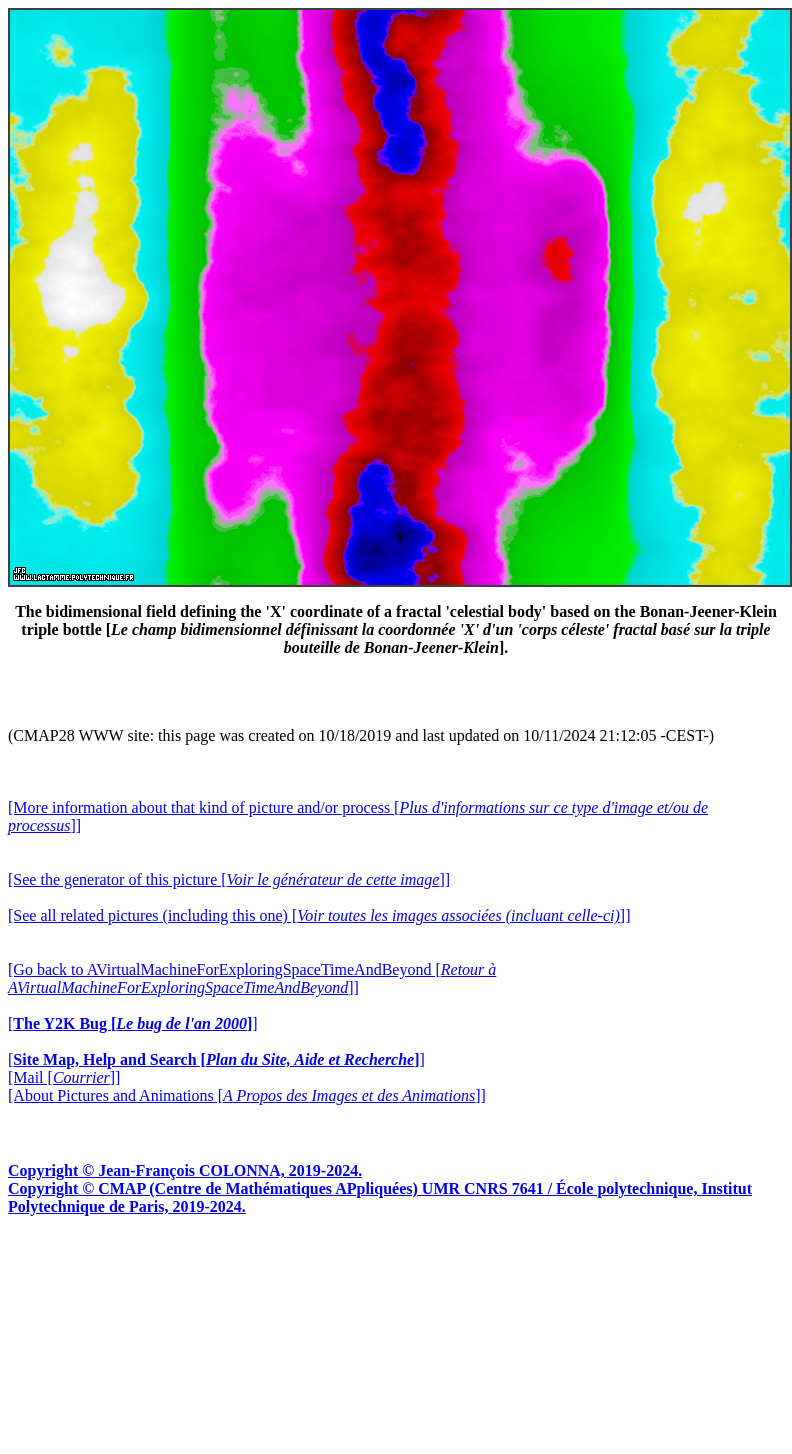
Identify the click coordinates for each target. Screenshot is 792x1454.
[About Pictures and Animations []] (247, 1095)
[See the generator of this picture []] (229, 879)
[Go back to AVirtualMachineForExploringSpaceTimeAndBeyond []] (252, 978)
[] (133, 1023)
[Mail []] (64, 1077)
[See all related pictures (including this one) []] (319, 915)
